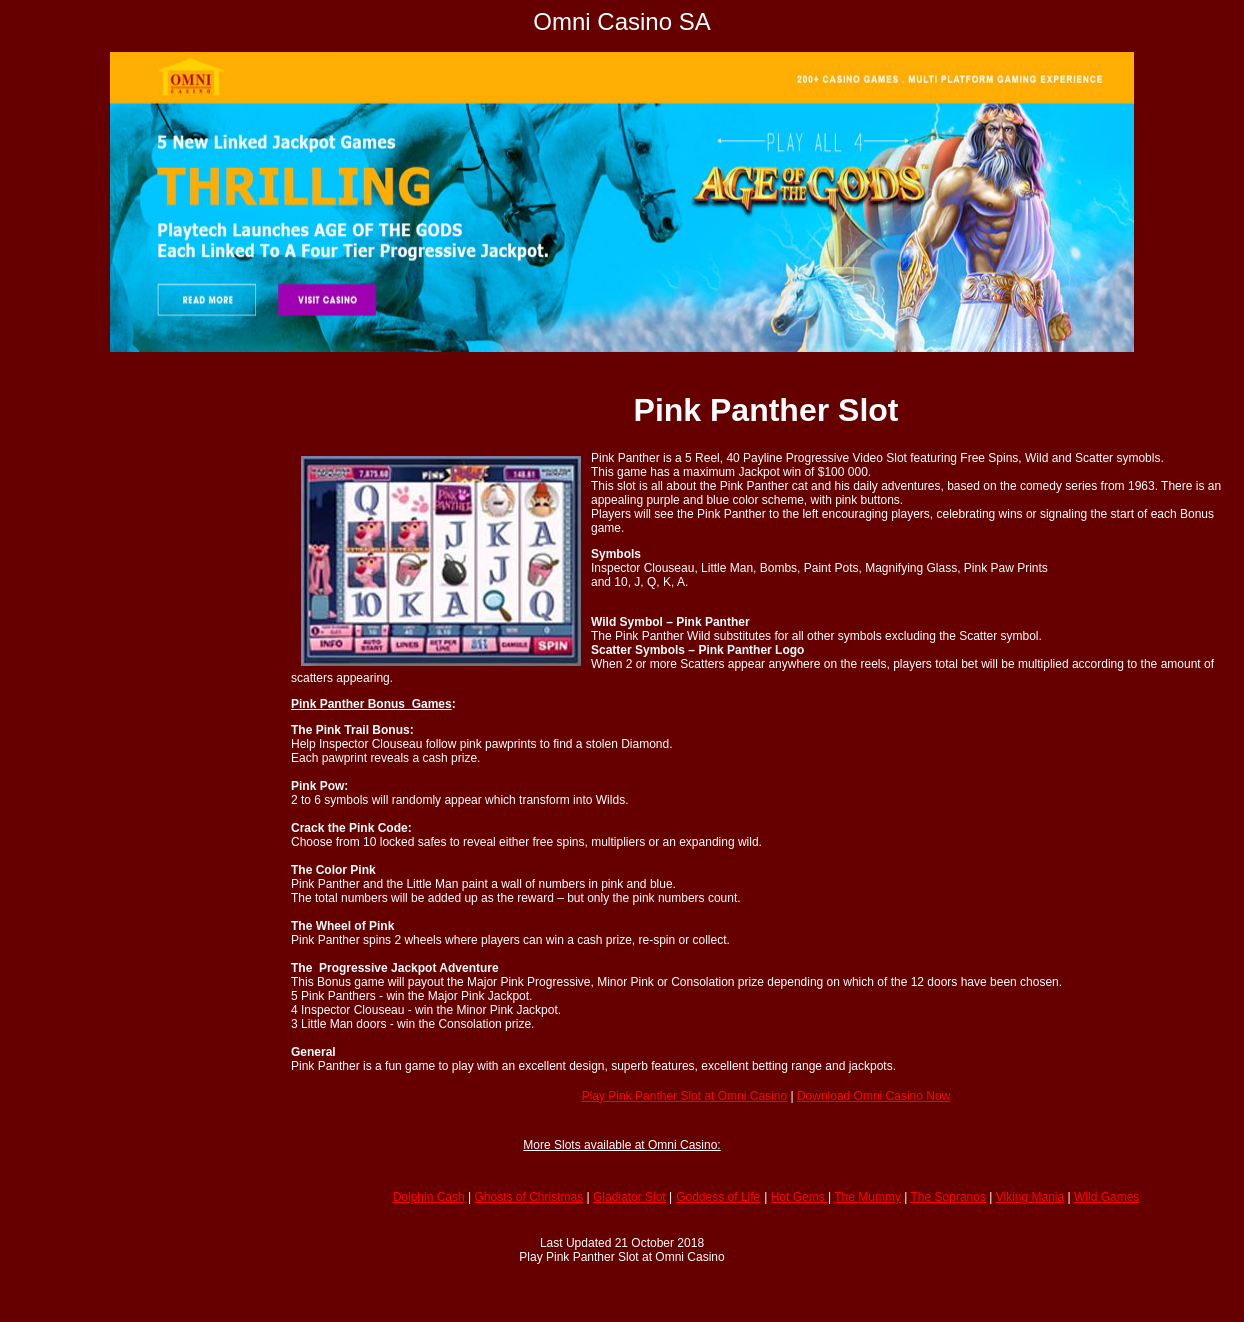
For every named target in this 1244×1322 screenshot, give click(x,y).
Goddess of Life (718, 1197)
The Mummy (867, 1197)
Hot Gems (799, 1197)
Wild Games (1106, 1197)
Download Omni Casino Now (873, 1096)
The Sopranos (948, 1197)
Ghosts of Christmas (529, 1197)
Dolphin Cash (429, 1197)
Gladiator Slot (629, 1197)
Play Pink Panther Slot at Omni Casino (684, 1096)
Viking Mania (1030, 1197)
